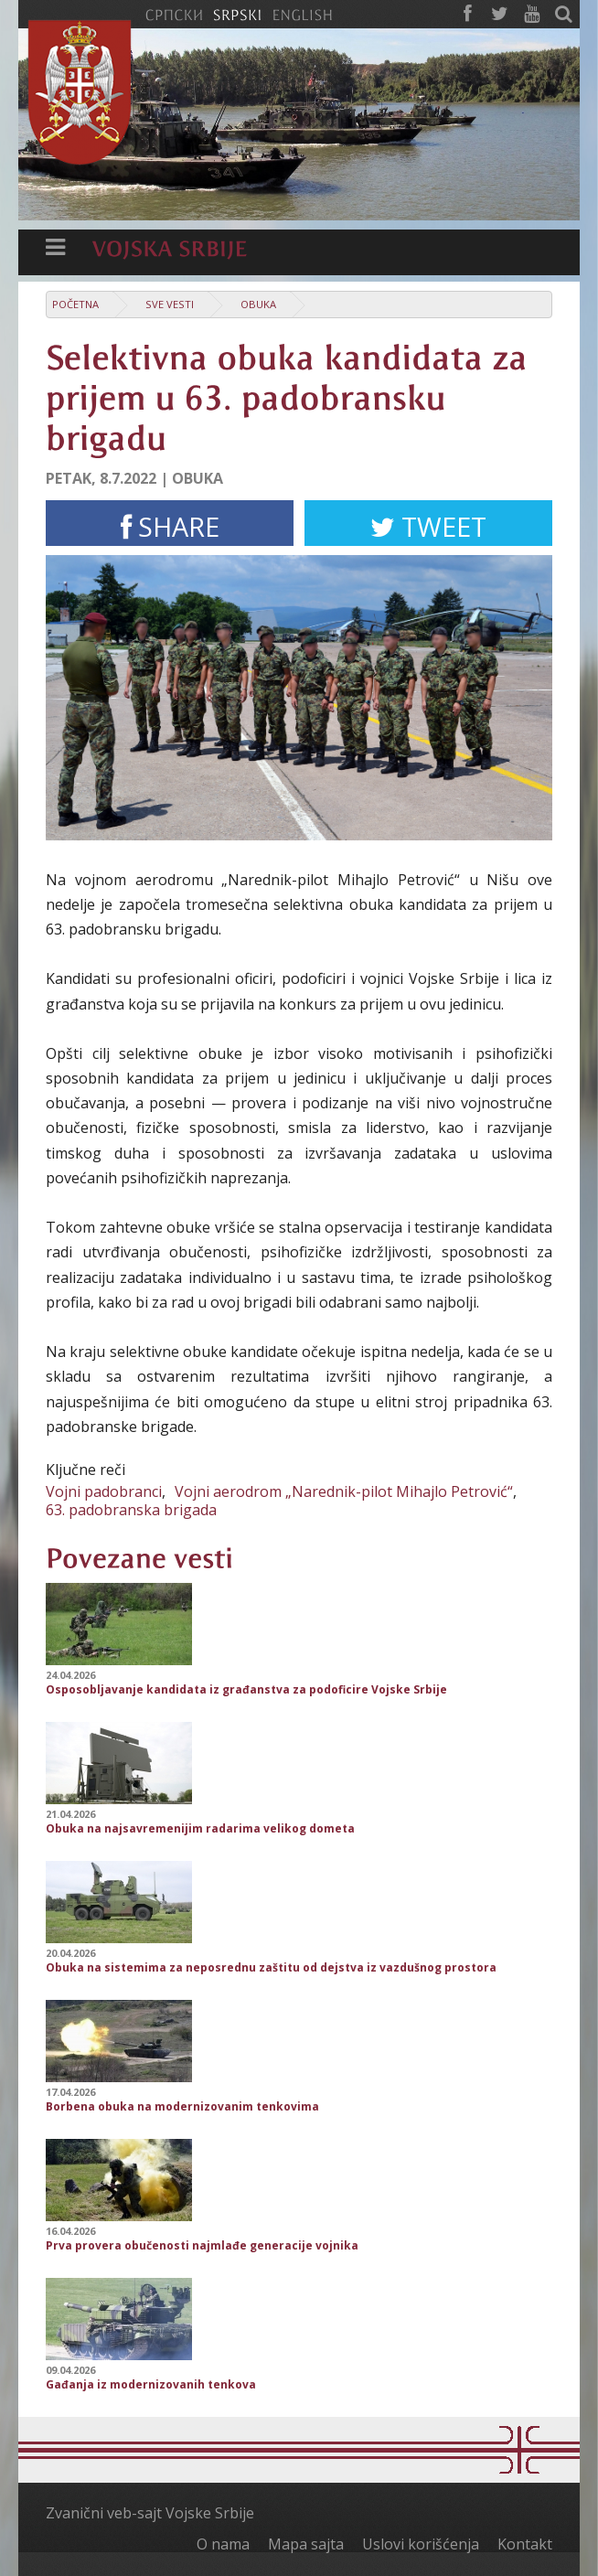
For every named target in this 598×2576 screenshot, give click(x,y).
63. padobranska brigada (131, 1510)
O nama (223, 2544)
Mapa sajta (306, 2544)
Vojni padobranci (104, 1491)
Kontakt (524, 2544)
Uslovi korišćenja (420, 2544)
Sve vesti (169, 304)
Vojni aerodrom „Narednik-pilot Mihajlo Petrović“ (344, 1491)
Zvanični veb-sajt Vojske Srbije (150, 2513)
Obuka (258, 304)
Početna (75, 304)
